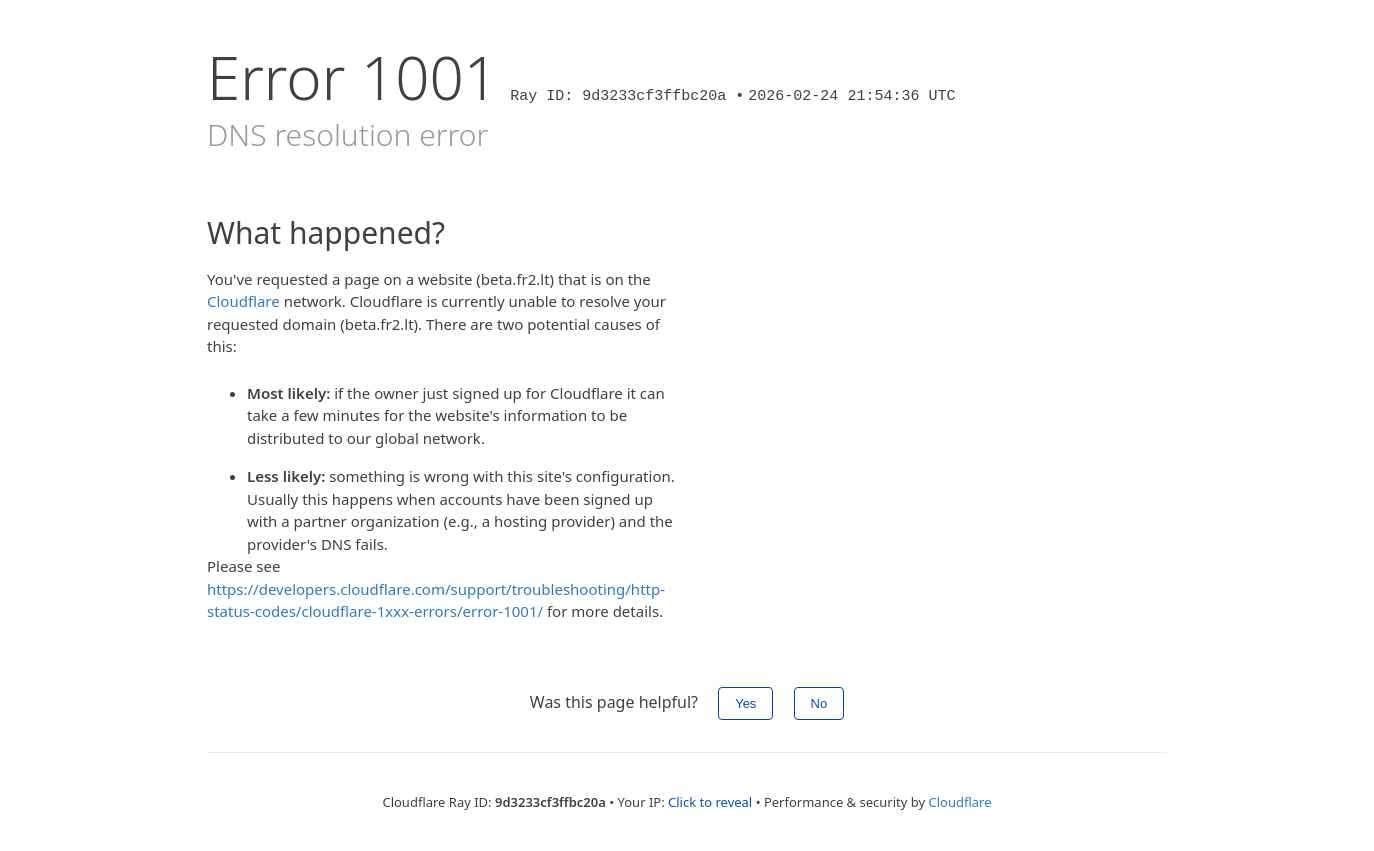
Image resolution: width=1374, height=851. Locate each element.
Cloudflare (243, 301)
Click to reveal (710, 802)
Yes (745, 703)
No (819, 703)
